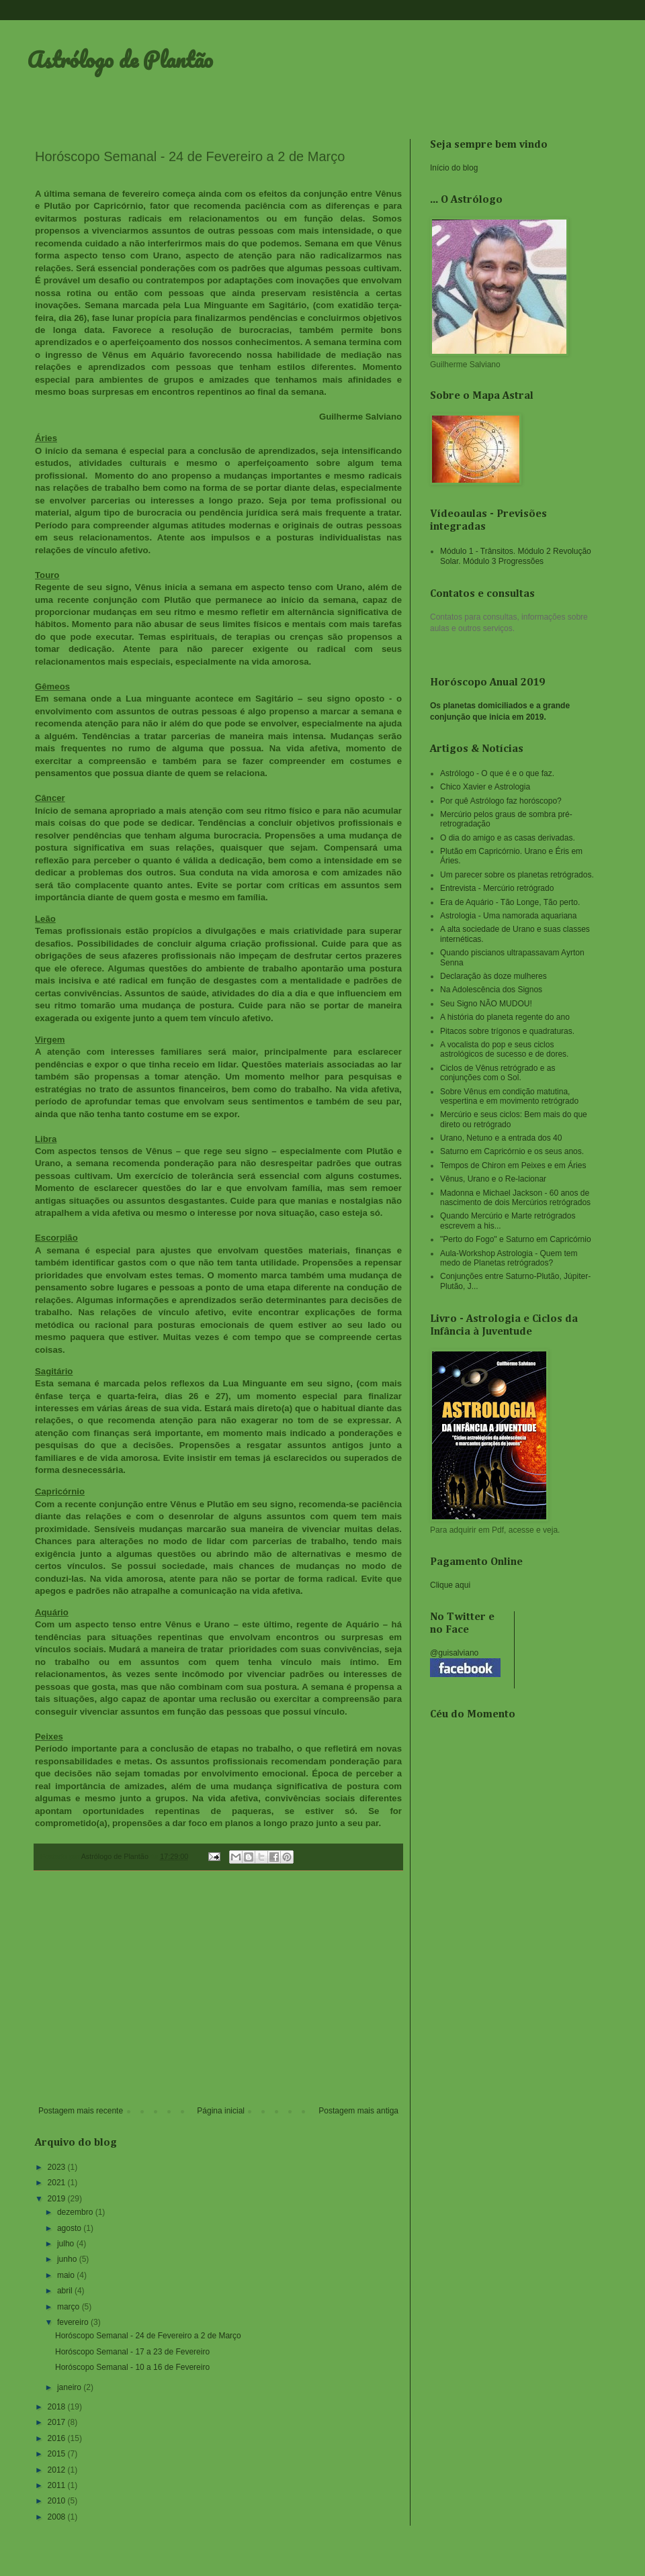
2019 (58, 2198)
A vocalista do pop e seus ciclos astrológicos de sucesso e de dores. (504, 1049)
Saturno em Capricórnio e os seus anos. (512, 1151)
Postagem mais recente (80, 2110)
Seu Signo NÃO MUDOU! (486, 1003)
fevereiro (74, 2322)
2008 (58, 2517)
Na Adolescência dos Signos (491, 989)
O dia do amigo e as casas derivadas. (507, 838)
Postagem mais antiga (358, 2110)
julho (67, 2243)
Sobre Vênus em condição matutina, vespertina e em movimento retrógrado (509, 1096)
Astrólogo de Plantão (120, 59)
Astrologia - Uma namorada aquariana (508, 915)
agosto (70, 2228)
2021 (58, 2182)
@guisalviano (454, 1653)
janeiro (70, 2387)
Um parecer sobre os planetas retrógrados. (517, 874)
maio (67, 2275)
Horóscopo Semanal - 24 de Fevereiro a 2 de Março (148, 2335)
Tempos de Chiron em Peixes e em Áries (513, 1165)
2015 (58, 2454)
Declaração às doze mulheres (493, 976)
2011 (58, 2485)
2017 (58, 2422)
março (69, 2306)
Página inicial (221, 2110)
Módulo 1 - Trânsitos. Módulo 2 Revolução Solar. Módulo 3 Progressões (515, 555)
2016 (58, 2438)
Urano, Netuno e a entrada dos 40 (501, 1138)
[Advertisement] (218, 1995)
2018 (58, 2407)
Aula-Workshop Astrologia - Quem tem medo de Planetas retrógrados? (509, 1258)
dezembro (76, 2212)
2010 (58, 2501)
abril (66, 2290)
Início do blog (454, 168)
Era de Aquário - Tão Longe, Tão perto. (510, 902)
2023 (58, 2167)
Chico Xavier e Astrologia (485, 787)
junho (68, 2259)
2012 (58, 2470)
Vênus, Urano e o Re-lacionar (493, 1179)
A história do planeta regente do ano (505, 1017)
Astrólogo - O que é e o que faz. (497, 773)
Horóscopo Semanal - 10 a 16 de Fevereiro (132, 2367)
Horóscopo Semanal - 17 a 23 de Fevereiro (132, 2351)
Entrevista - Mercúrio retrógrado (497, 888)
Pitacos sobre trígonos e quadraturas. (507, 1031)
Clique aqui (450, 1585)
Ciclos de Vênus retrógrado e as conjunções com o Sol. (497, 1072)
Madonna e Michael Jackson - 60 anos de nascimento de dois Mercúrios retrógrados (515, 1197)
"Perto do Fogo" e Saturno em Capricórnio (515, 1239)
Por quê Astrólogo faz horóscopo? (501, 801)
